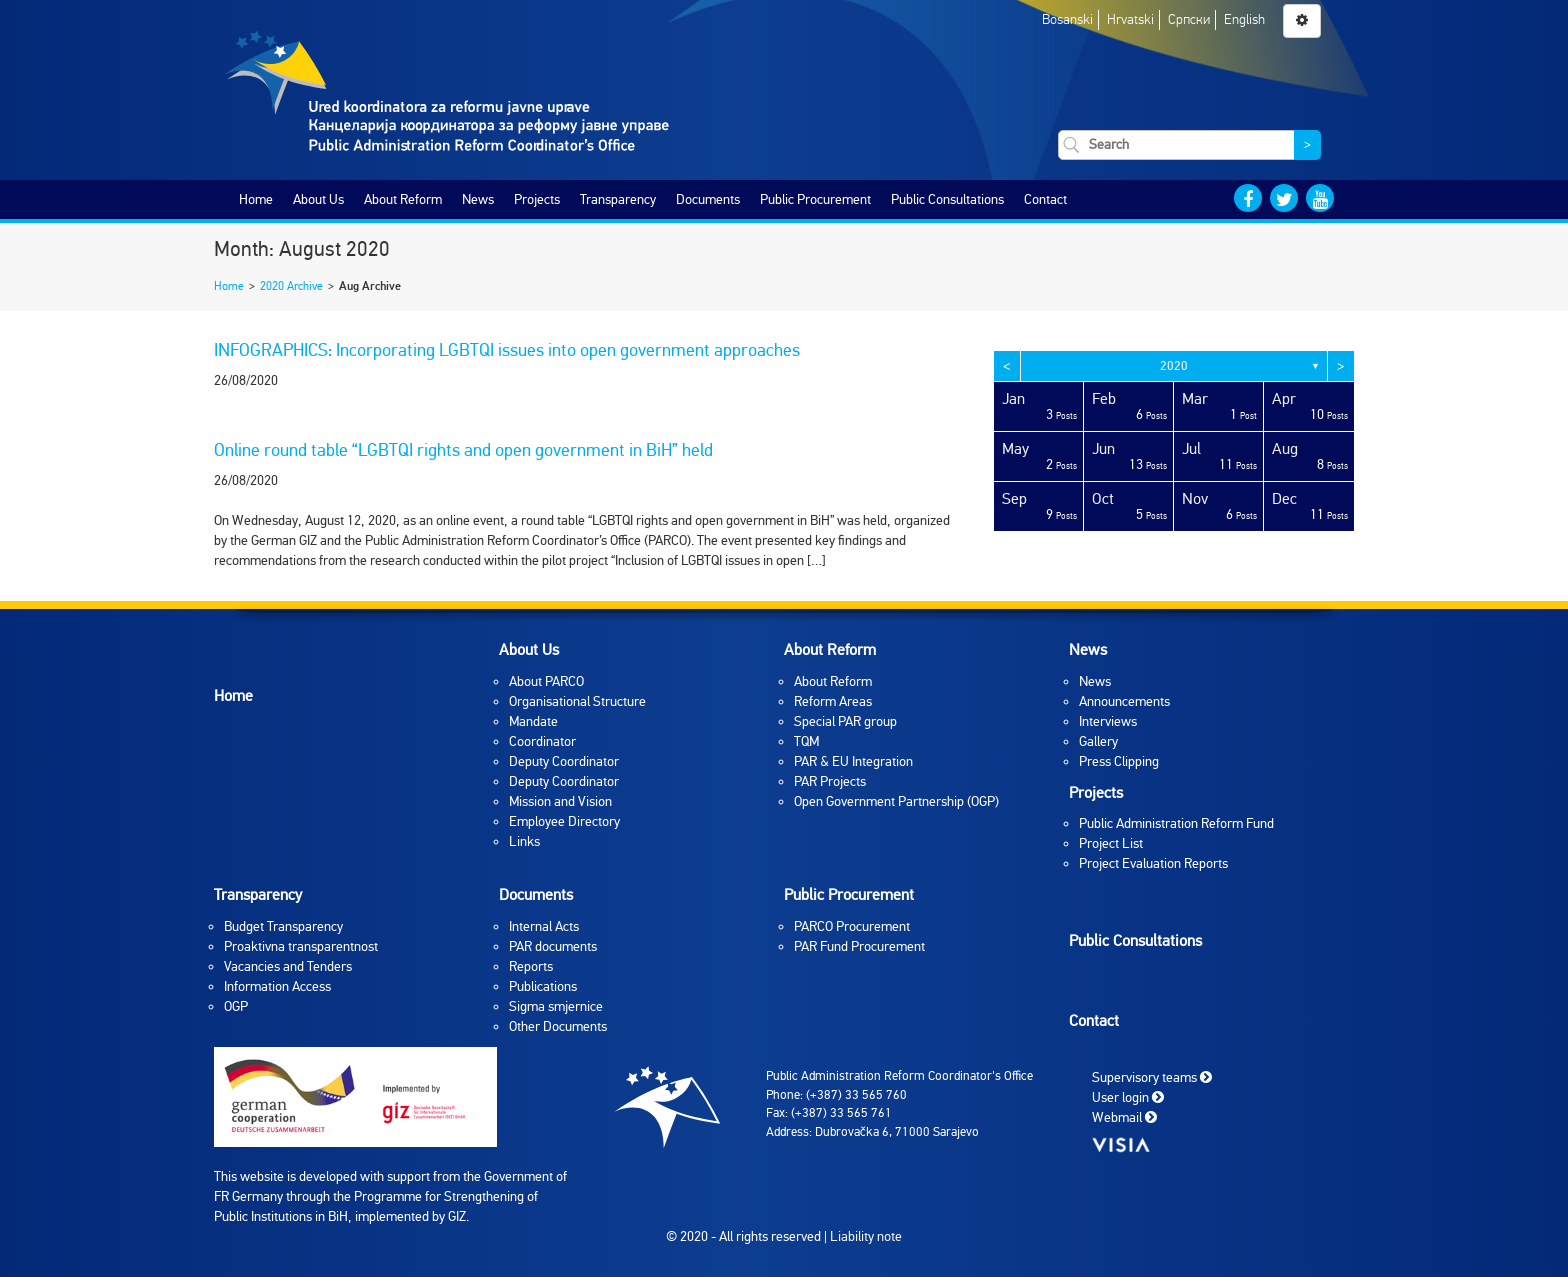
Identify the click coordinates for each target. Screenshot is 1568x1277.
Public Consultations (947, 199)
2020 (1174, 366)
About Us (318, 199)
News (478, 199)
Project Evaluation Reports (1153, 863)
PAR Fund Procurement (859, 946)
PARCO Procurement (852, 926)
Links (524, 841)
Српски (1189, 19)
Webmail (1124, 1117)
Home (256, 199)
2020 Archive (291, 286)
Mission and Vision (560, 801)
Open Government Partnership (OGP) (896, 801)
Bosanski (1067, 19)
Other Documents (558, 1026)
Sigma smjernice (556, 1006)
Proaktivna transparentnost (301, 946)
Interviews (1108, 721)
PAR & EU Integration (853, 761)
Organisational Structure (577, 701)
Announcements (1124, 701)
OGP (236, 1006)
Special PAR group (845, 721)
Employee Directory (564, 821)
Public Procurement (815, 199)
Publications (543, 986)
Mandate (533, 721)
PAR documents (553, 946)
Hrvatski (1130, 19)
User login (1128, 1097)
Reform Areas (833, 701)
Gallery (1098, 741)
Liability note (866, 1236)
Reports (531, 966)
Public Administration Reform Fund (1176, 823)
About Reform (403, 199)
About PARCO (546, 681)
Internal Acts (544, 926)
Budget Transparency (283, 926)
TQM (806, 741)
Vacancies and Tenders (288, 966)
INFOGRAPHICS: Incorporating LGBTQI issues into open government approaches (507, 350)
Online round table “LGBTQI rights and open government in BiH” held (463, 450)
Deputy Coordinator (564, 761)
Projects (537, 199)
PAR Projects (830, 781)
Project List (1111, 843)
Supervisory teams (1152, 1077)
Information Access (277, 986)
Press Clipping (1119, 761)
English (1244, 19)
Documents (708, 199)
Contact (1045, 199)
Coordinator (542, 741)
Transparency (618, 199)
